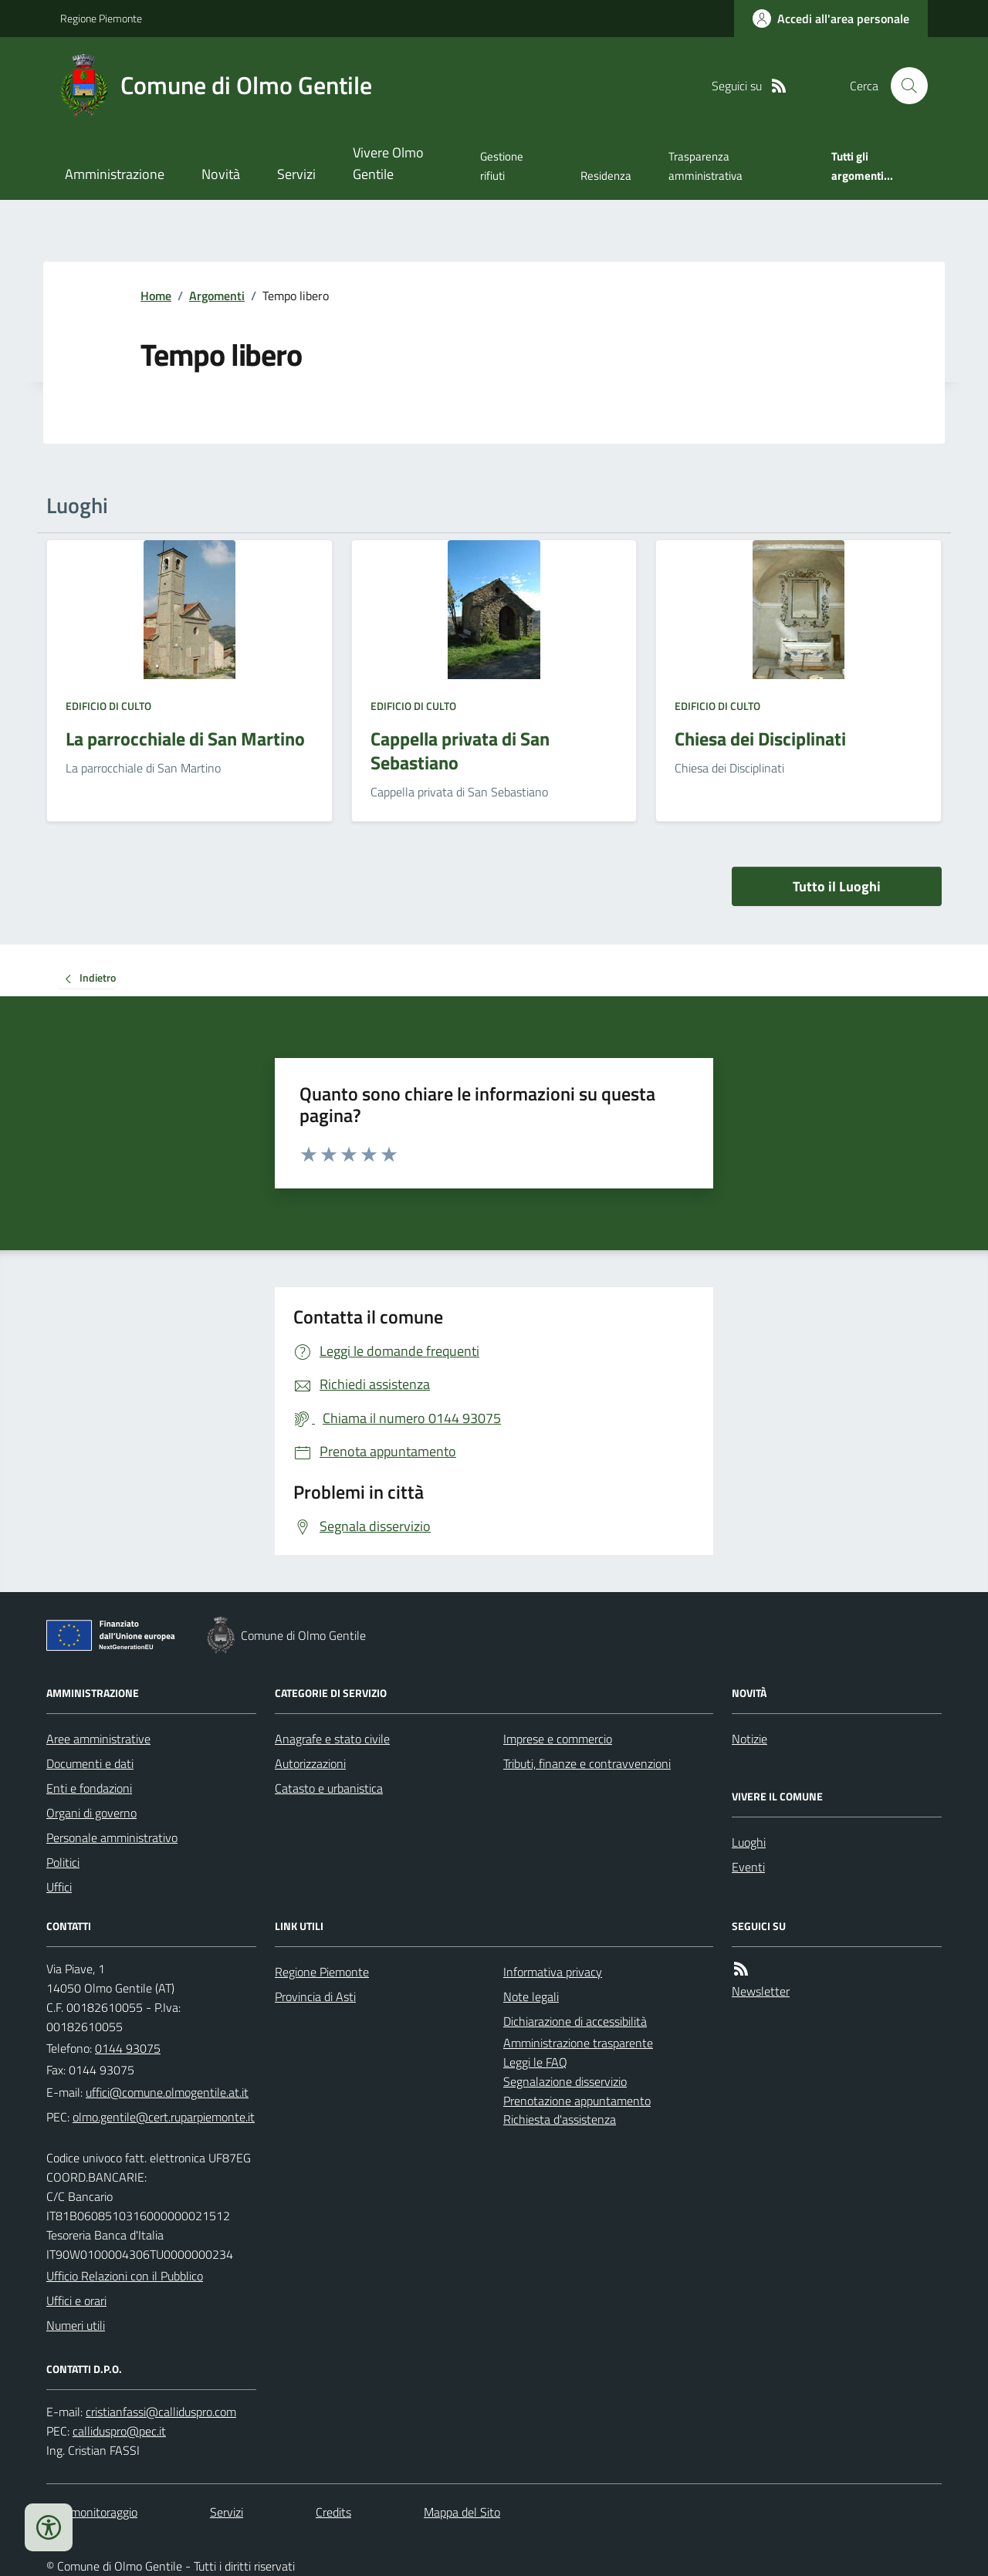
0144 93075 (128, 2048)
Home (155, 295)
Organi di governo (91, 1813)
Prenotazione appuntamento (577, 2100)
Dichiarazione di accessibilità (575, 2021)
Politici (63, 1862)
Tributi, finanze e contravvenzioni (587, 1763)
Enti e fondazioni (89, 1788)
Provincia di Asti (315, 1996)
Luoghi (749, 1842)
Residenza (605, 175)
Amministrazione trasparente (578, 2042)
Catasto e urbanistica (329, 1788)
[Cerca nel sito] (903, 85)
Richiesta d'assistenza (559, 2119)
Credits (333, 2512)
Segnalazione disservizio (565, 2081)
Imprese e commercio (557, 1738)
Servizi (296, 174)
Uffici (59, 1887)
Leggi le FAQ (535, 2062)
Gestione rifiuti (501, 165)
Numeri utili (75, 2325)
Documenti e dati (90, 1763)
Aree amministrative (98, 1738)
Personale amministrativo (112, 1837)
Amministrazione (114, 174)
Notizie (749, 1738)
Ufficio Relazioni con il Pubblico (124, 2276)
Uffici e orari (76, 2300)
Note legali (531, 1996)
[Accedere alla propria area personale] (831, 18)
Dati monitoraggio (91, 2512)
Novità (220, 174)
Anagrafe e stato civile (332, 1738)
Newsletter (761, 1991)
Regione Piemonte (101, 18)
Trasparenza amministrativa (705, 165)
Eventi (748, 1867)
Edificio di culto (108, 706)
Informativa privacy (552, 1971)
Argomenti (217, 295)
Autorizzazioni (310, 1763)
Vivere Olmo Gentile (388, 163)
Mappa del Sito (462, 2512)
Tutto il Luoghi (837, 886)
